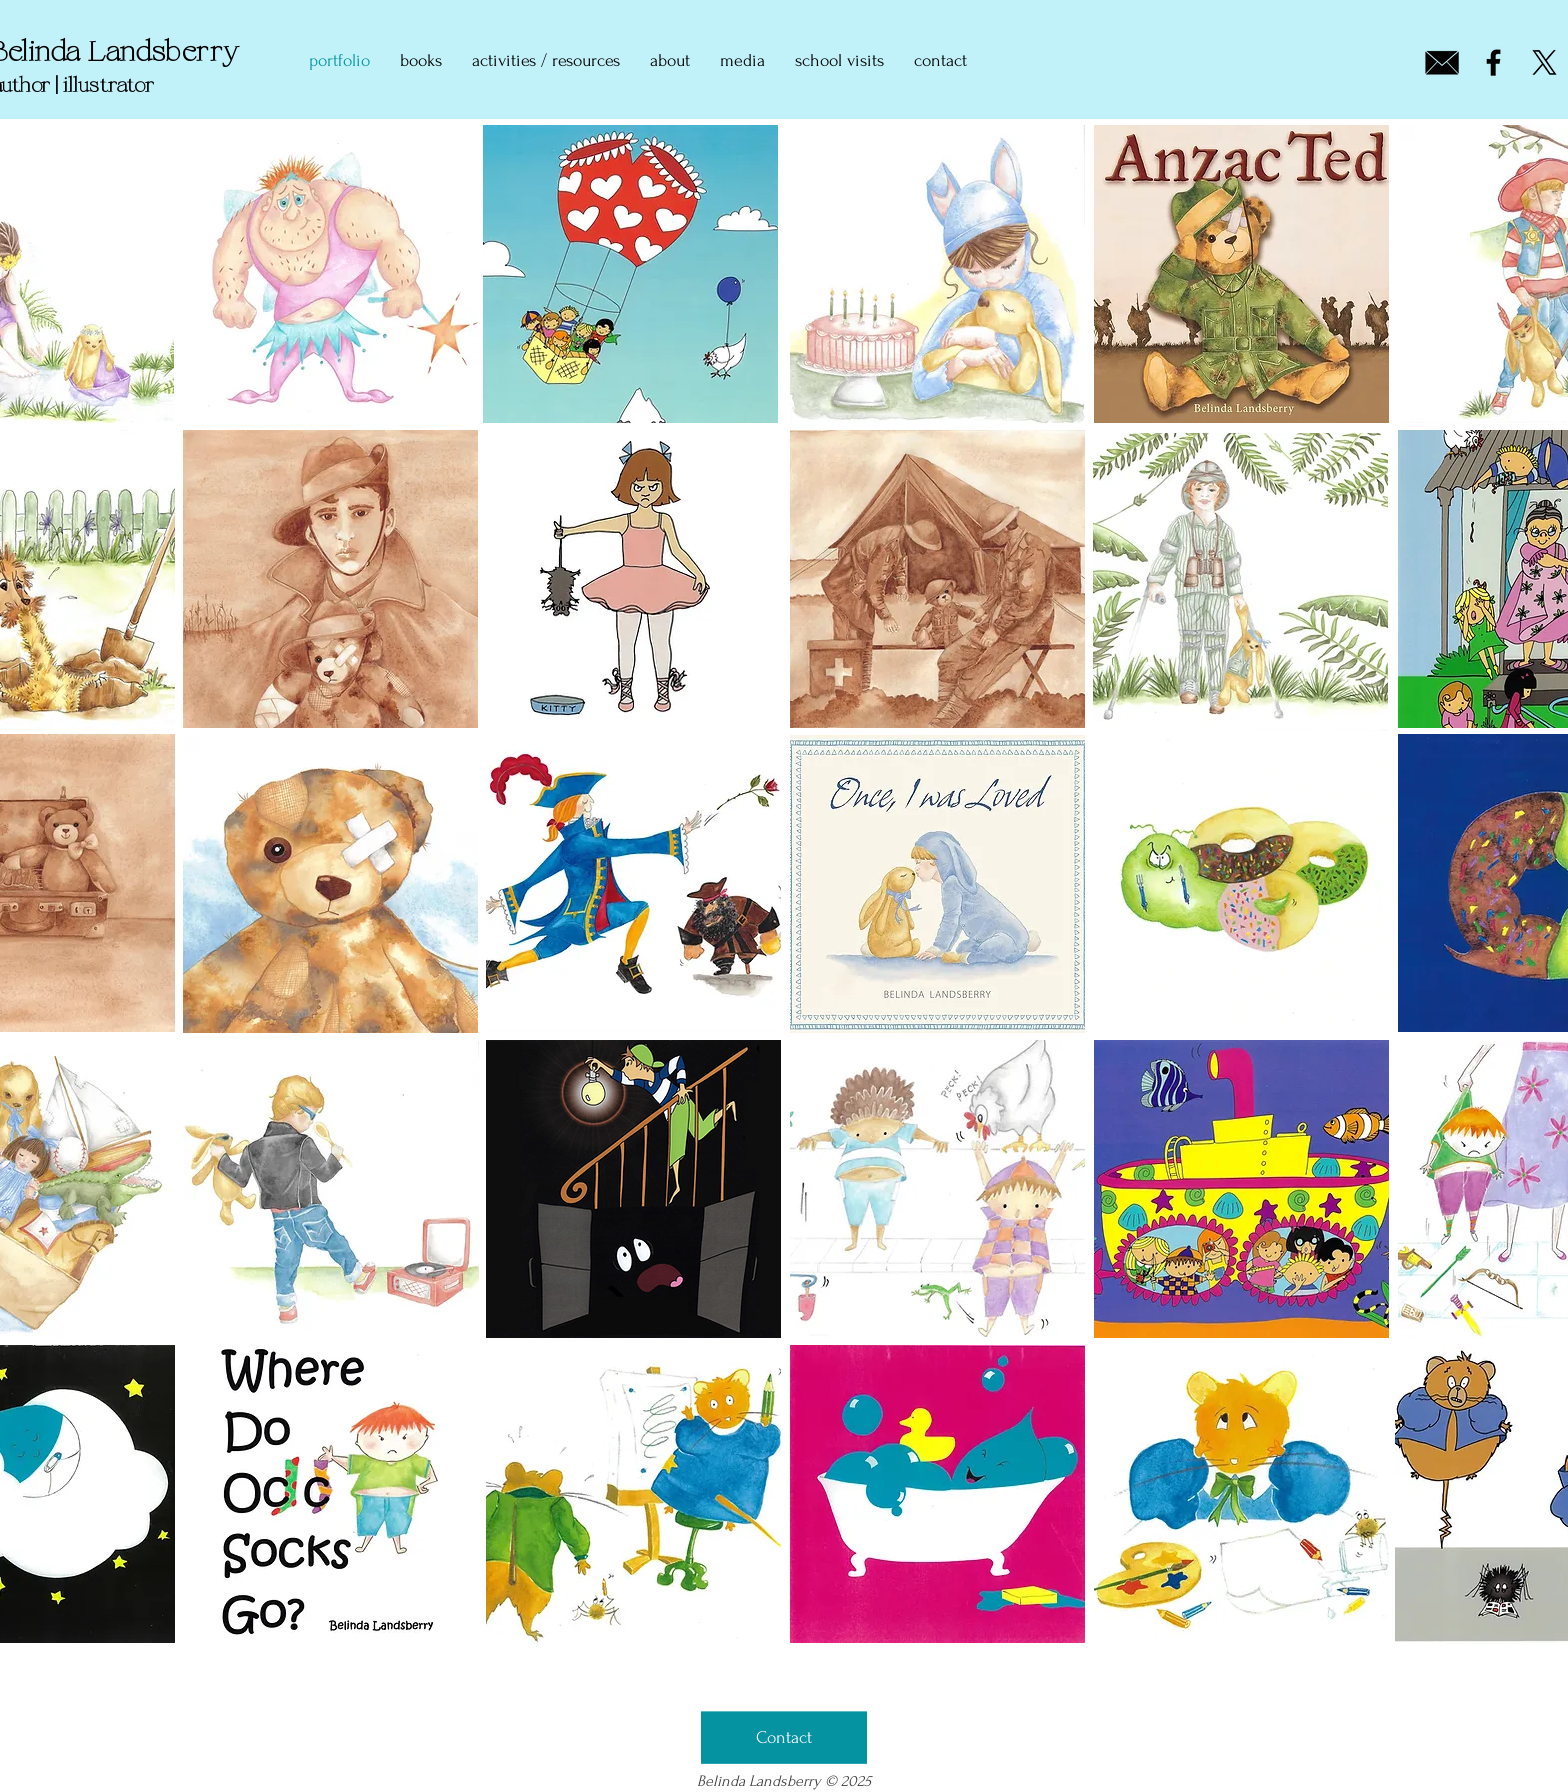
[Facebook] (1493, 62)
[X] (1544, 62)
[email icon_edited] (1442, 62)
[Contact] (784, 1738)
